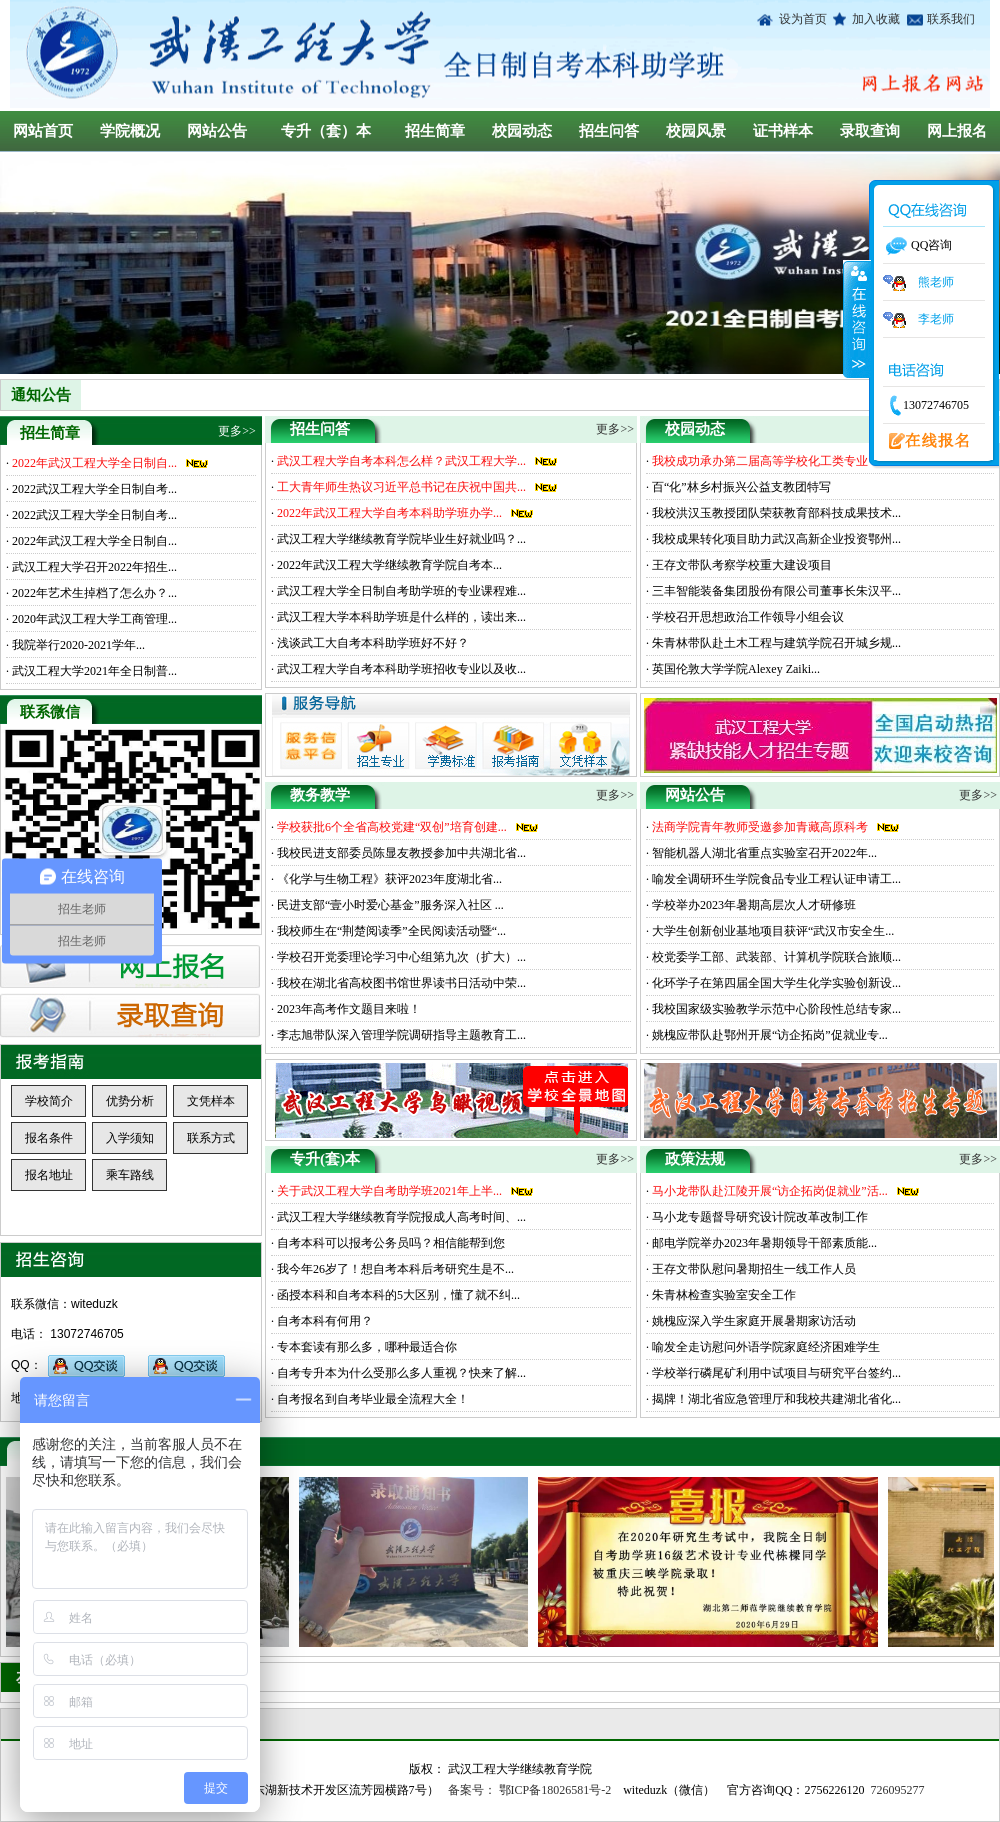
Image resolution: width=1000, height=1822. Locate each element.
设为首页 (803, 19)
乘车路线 (130, 1175)
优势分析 (130, 1101)
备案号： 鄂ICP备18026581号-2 (530, 1790)
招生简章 (435, 131)
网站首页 (43, 131)
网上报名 (957, 131)
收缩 (857, 319)
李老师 (918, 319)
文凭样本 (211, 1101)
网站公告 (217, 131)
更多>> (615, 429)
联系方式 (211, 1138)
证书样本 (783, 131)
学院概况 (130, 131)
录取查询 (870, 131)
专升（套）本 (326, 131)
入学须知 (130, 1138)
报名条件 (49, 1138)
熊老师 (918, 282)
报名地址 (49, 1175)
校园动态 (522, 131)
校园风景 (696, 131)
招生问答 (609, 131)
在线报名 (923, 442)
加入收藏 (873, 19)
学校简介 (49, 1101)
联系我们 (948, 19)
